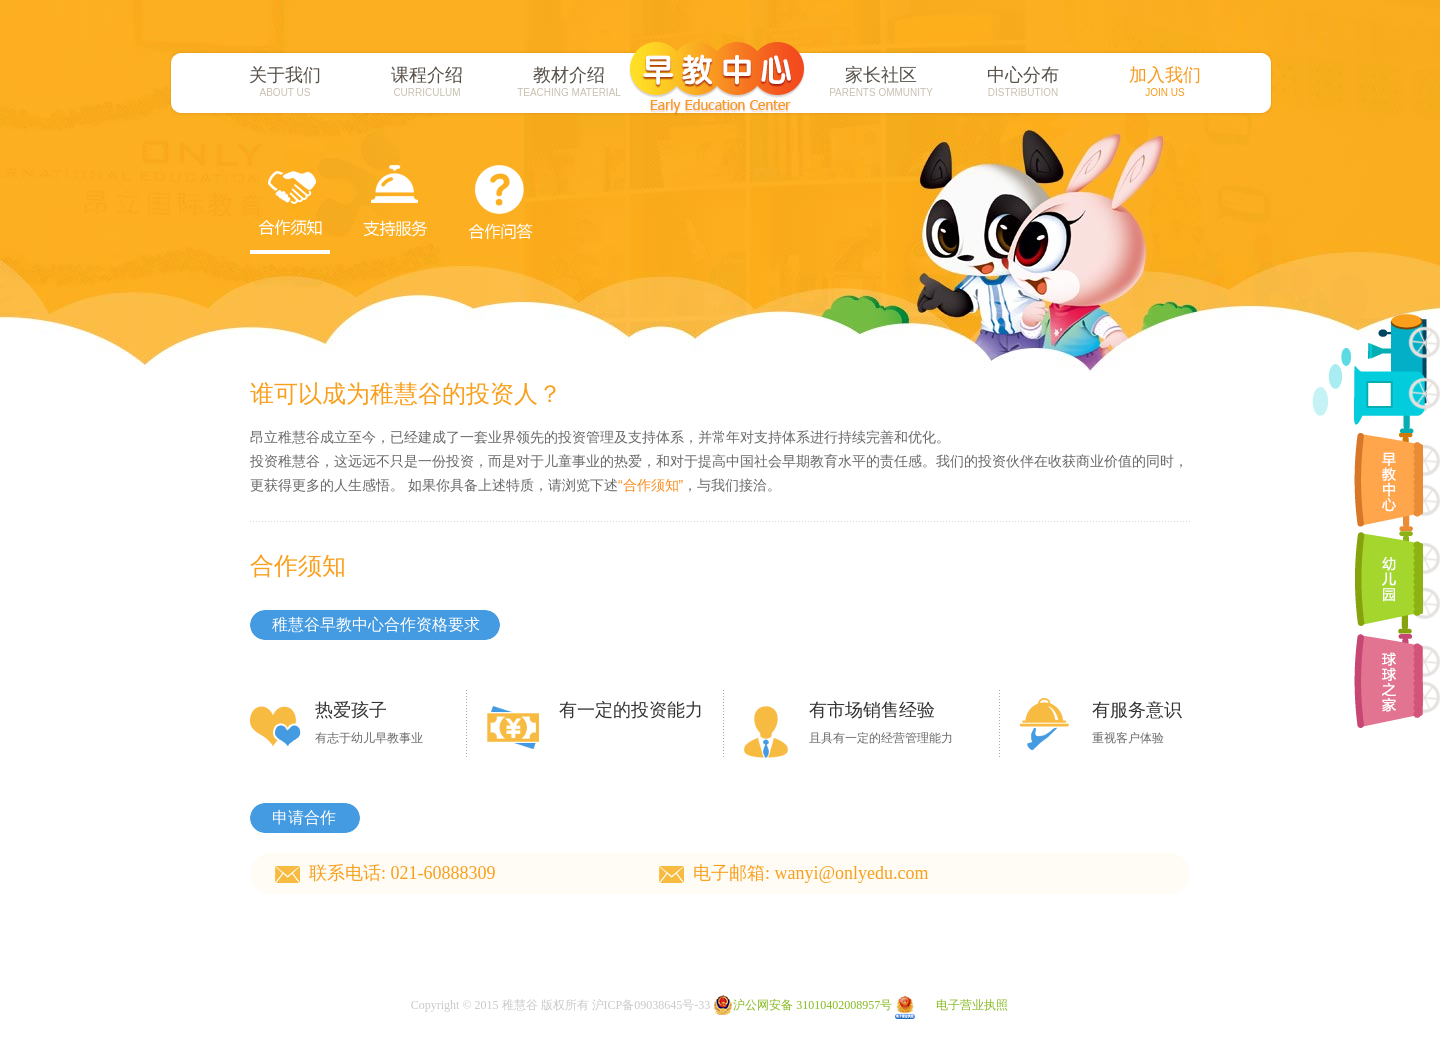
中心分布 (1023, 81)
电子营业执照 (951, 1005)
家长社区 (881, 81)
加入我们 (1165, 81)
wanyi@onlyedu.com (852, 873)
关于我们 (285, 81)
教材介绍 (569, 81)
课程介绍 (427, 81)
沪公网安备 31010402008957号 (802, 1005)
